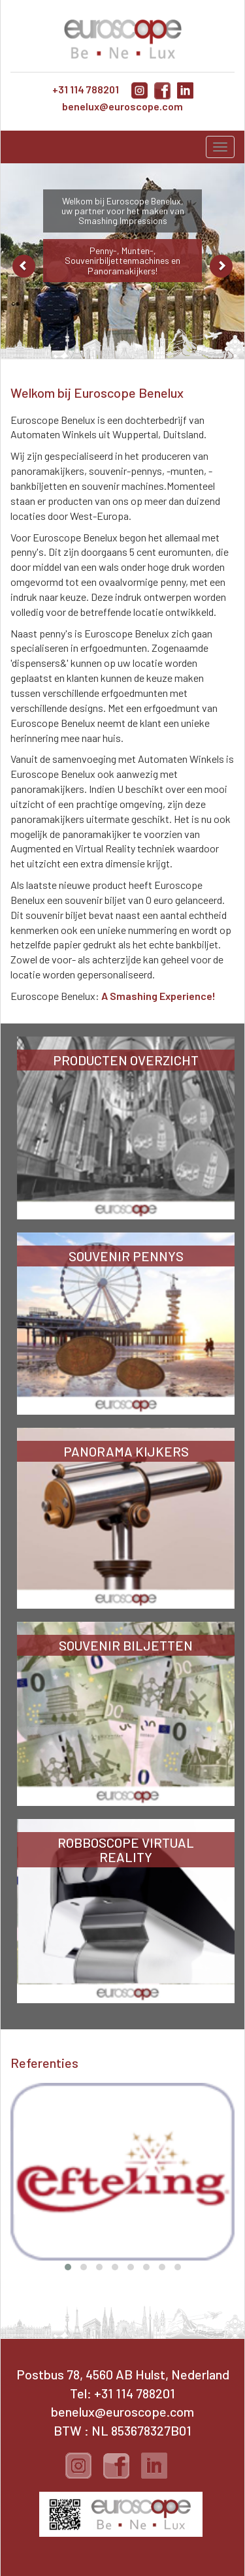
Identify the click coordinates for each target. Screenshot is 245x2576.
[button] (68, 2267)
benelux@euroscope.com (122, 106)
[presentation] (18, 2142)
